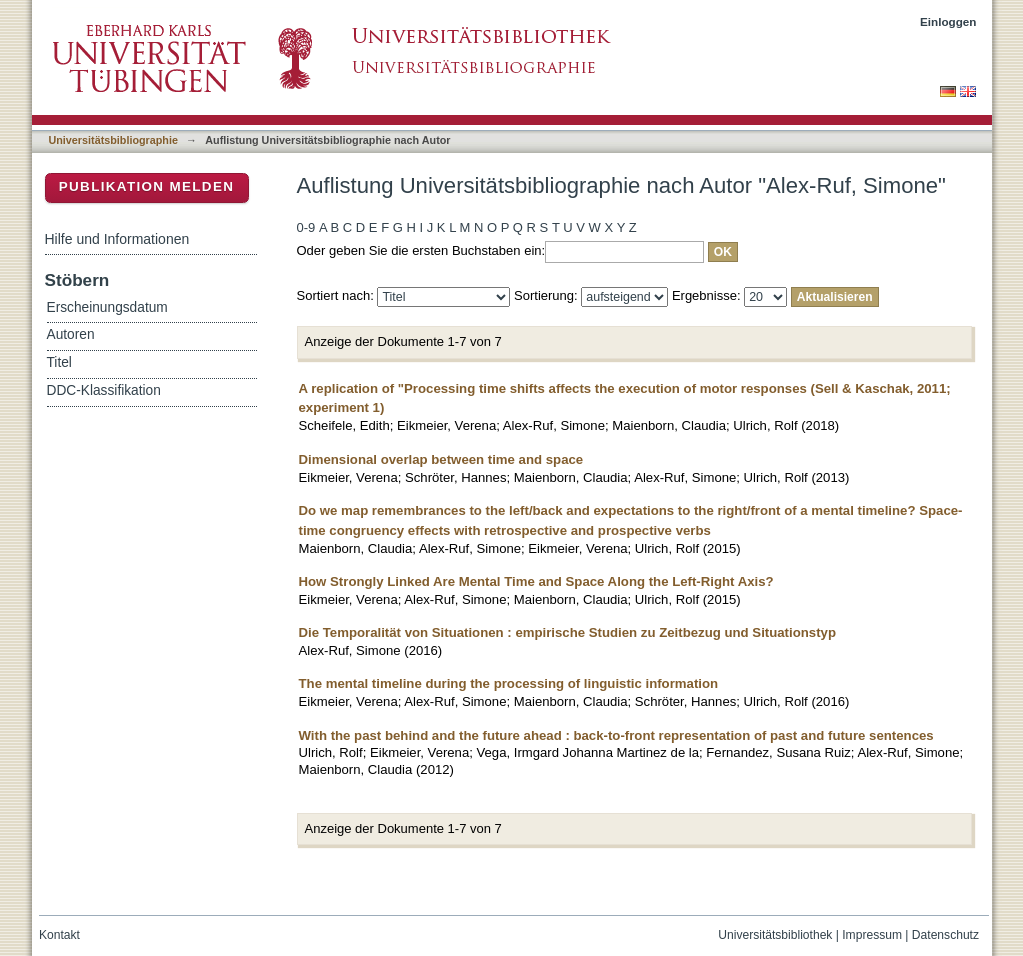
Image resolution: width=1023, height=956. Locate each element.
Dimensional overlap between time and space (441, 459)
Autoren (71, 334)
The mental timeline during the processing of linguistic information (509, 683)
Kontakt (59, 935)
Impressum (872, 935)
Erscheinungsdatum (107, 307)
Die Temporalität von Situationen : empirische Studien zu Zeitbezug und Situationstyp (567, 632)
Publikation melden (147, 186)
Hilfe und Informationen (117, 239)
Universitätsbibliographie (113, 140)
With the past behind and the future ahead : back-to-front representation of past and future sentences (616, 735)
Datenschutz (945, 935)
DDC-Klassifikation (104, 390)
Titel (59, 362)
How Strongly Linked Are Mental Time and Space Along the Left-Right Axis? (536, 581)
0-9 (306, 227)
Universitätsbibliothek (775, 935)
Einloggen (948, 21)
